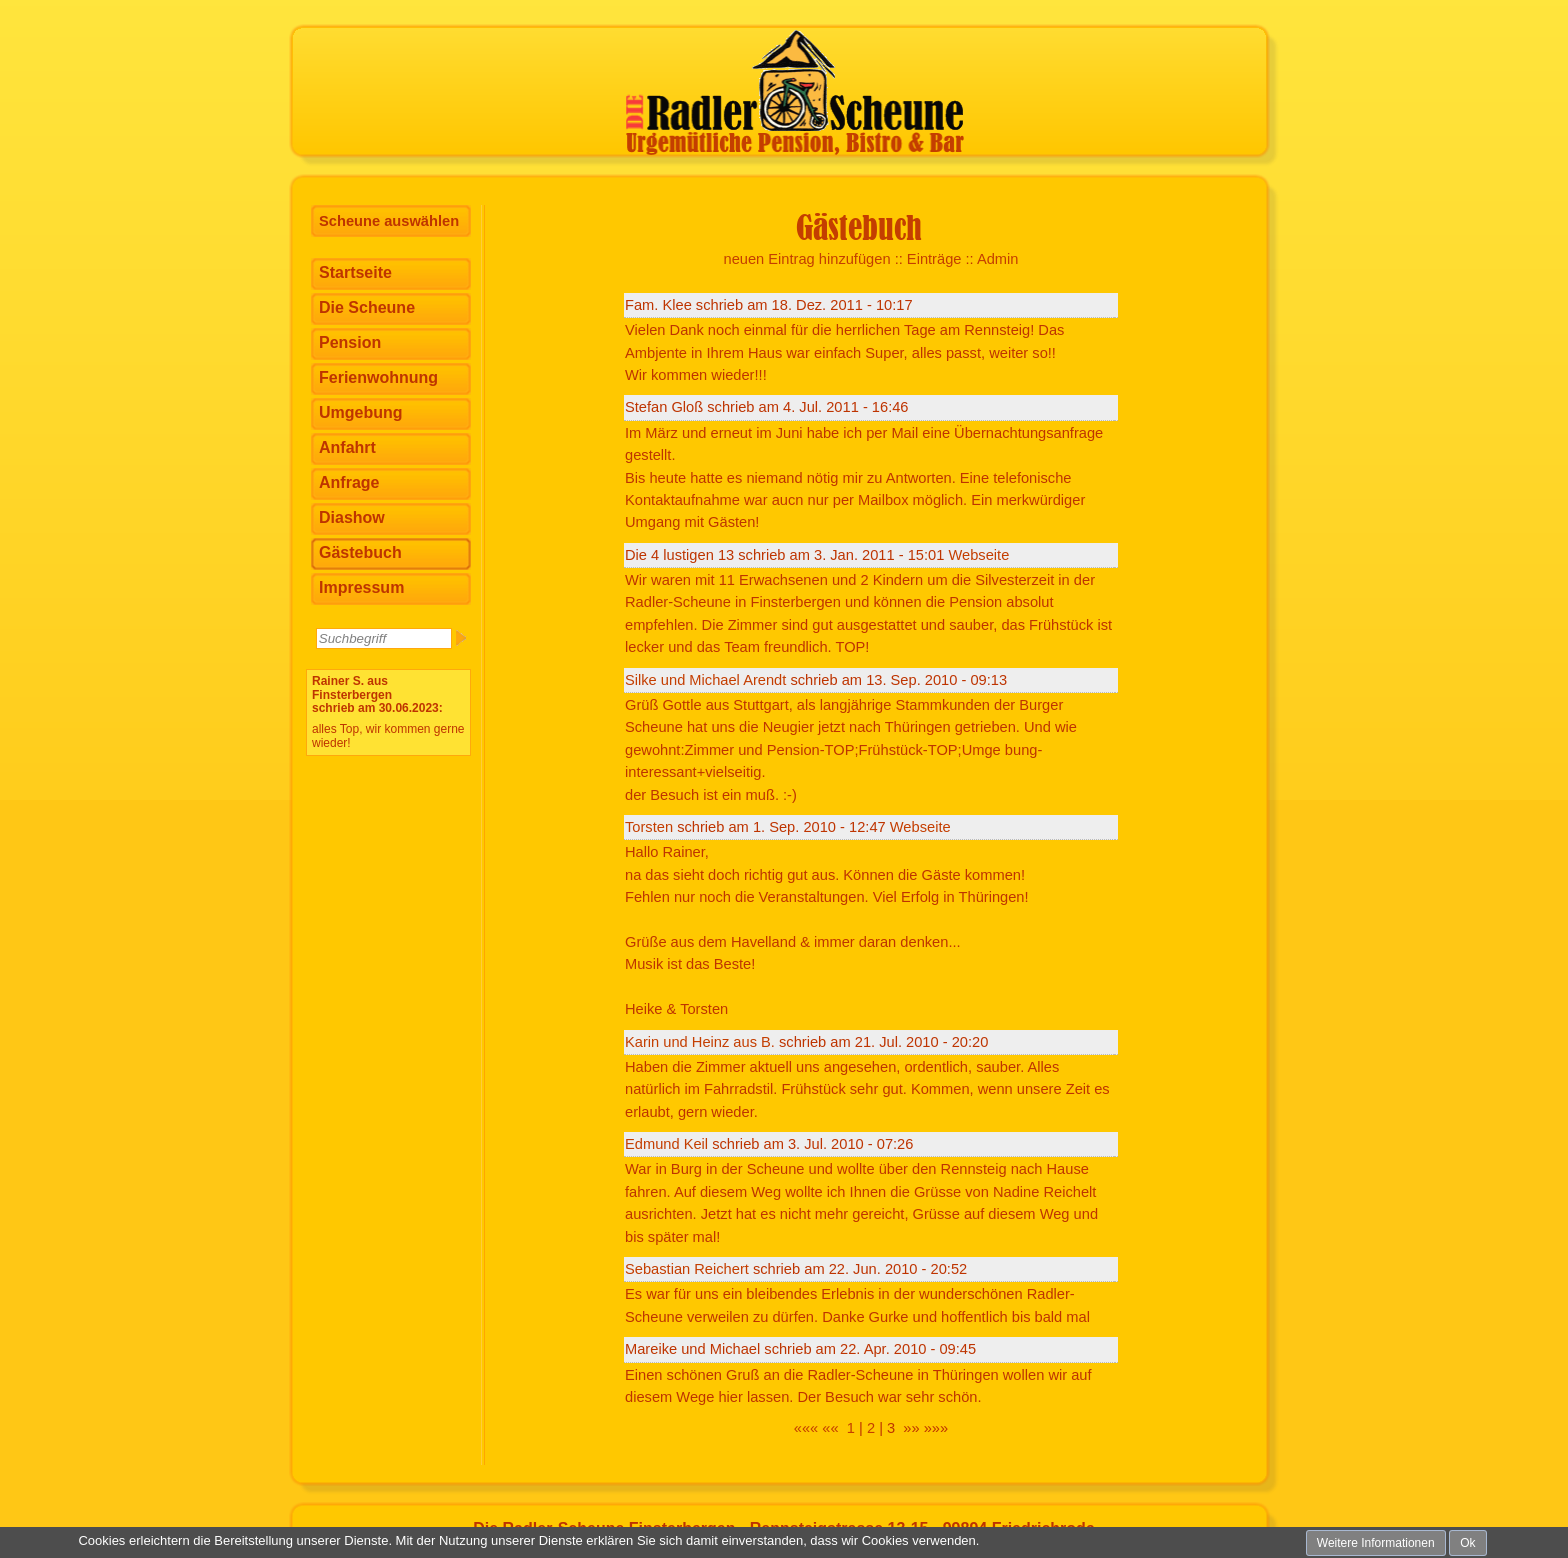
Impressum (361, 587)
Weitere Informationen (1376, 1543)
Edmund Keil (666, 1144)
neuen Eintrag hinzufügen (807, 259)
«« (830, 1428)
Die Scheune (367, 307)
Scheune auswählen (389, 221)
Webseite (978, 555)
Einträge (934, 259)
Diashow (352, 517)
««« (806, 1428)
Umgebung (361, 412)
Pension (350, 342)
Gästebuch (360, 552)
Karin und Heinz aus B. (700, 1042)
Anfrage (349, 482)
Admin (998, 259)
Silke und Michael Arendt (705, 680)
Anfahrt (347, 447)
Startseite (355, 272)
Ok (1467, 1543)
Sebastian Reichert (687, 1269)
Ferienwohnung (378, 377)
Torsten (649, 827)
